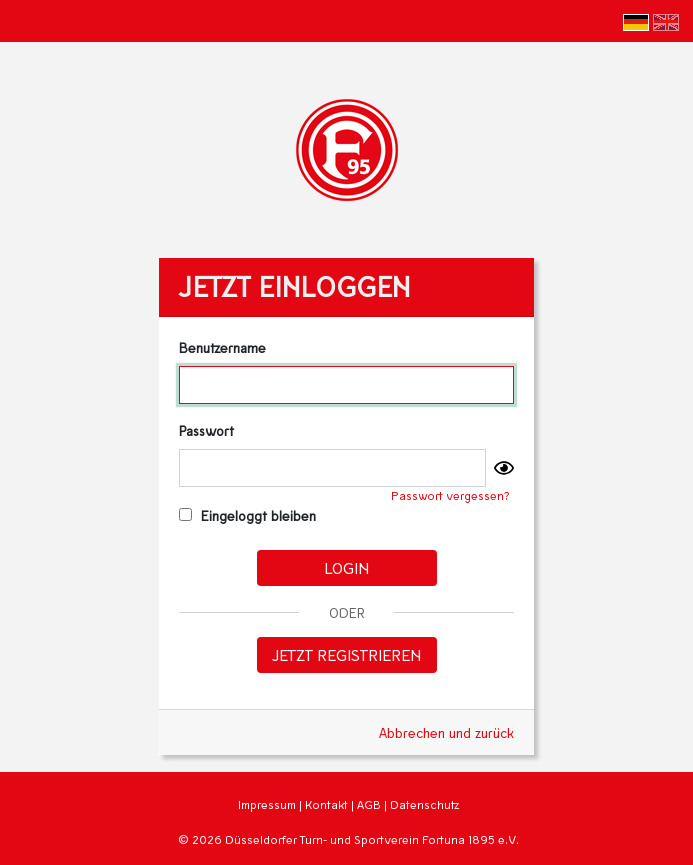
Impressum (267, 804)
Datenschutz (424, 804)
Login (346, 567)
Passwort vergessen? (450, 495)
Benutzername (222, 347)
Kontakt (326, 804)
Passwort (206, 430)
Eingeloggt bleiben (247, 515)
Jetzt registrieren (346, 654)
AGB (369, 804)
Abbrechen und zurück (446, 732)
